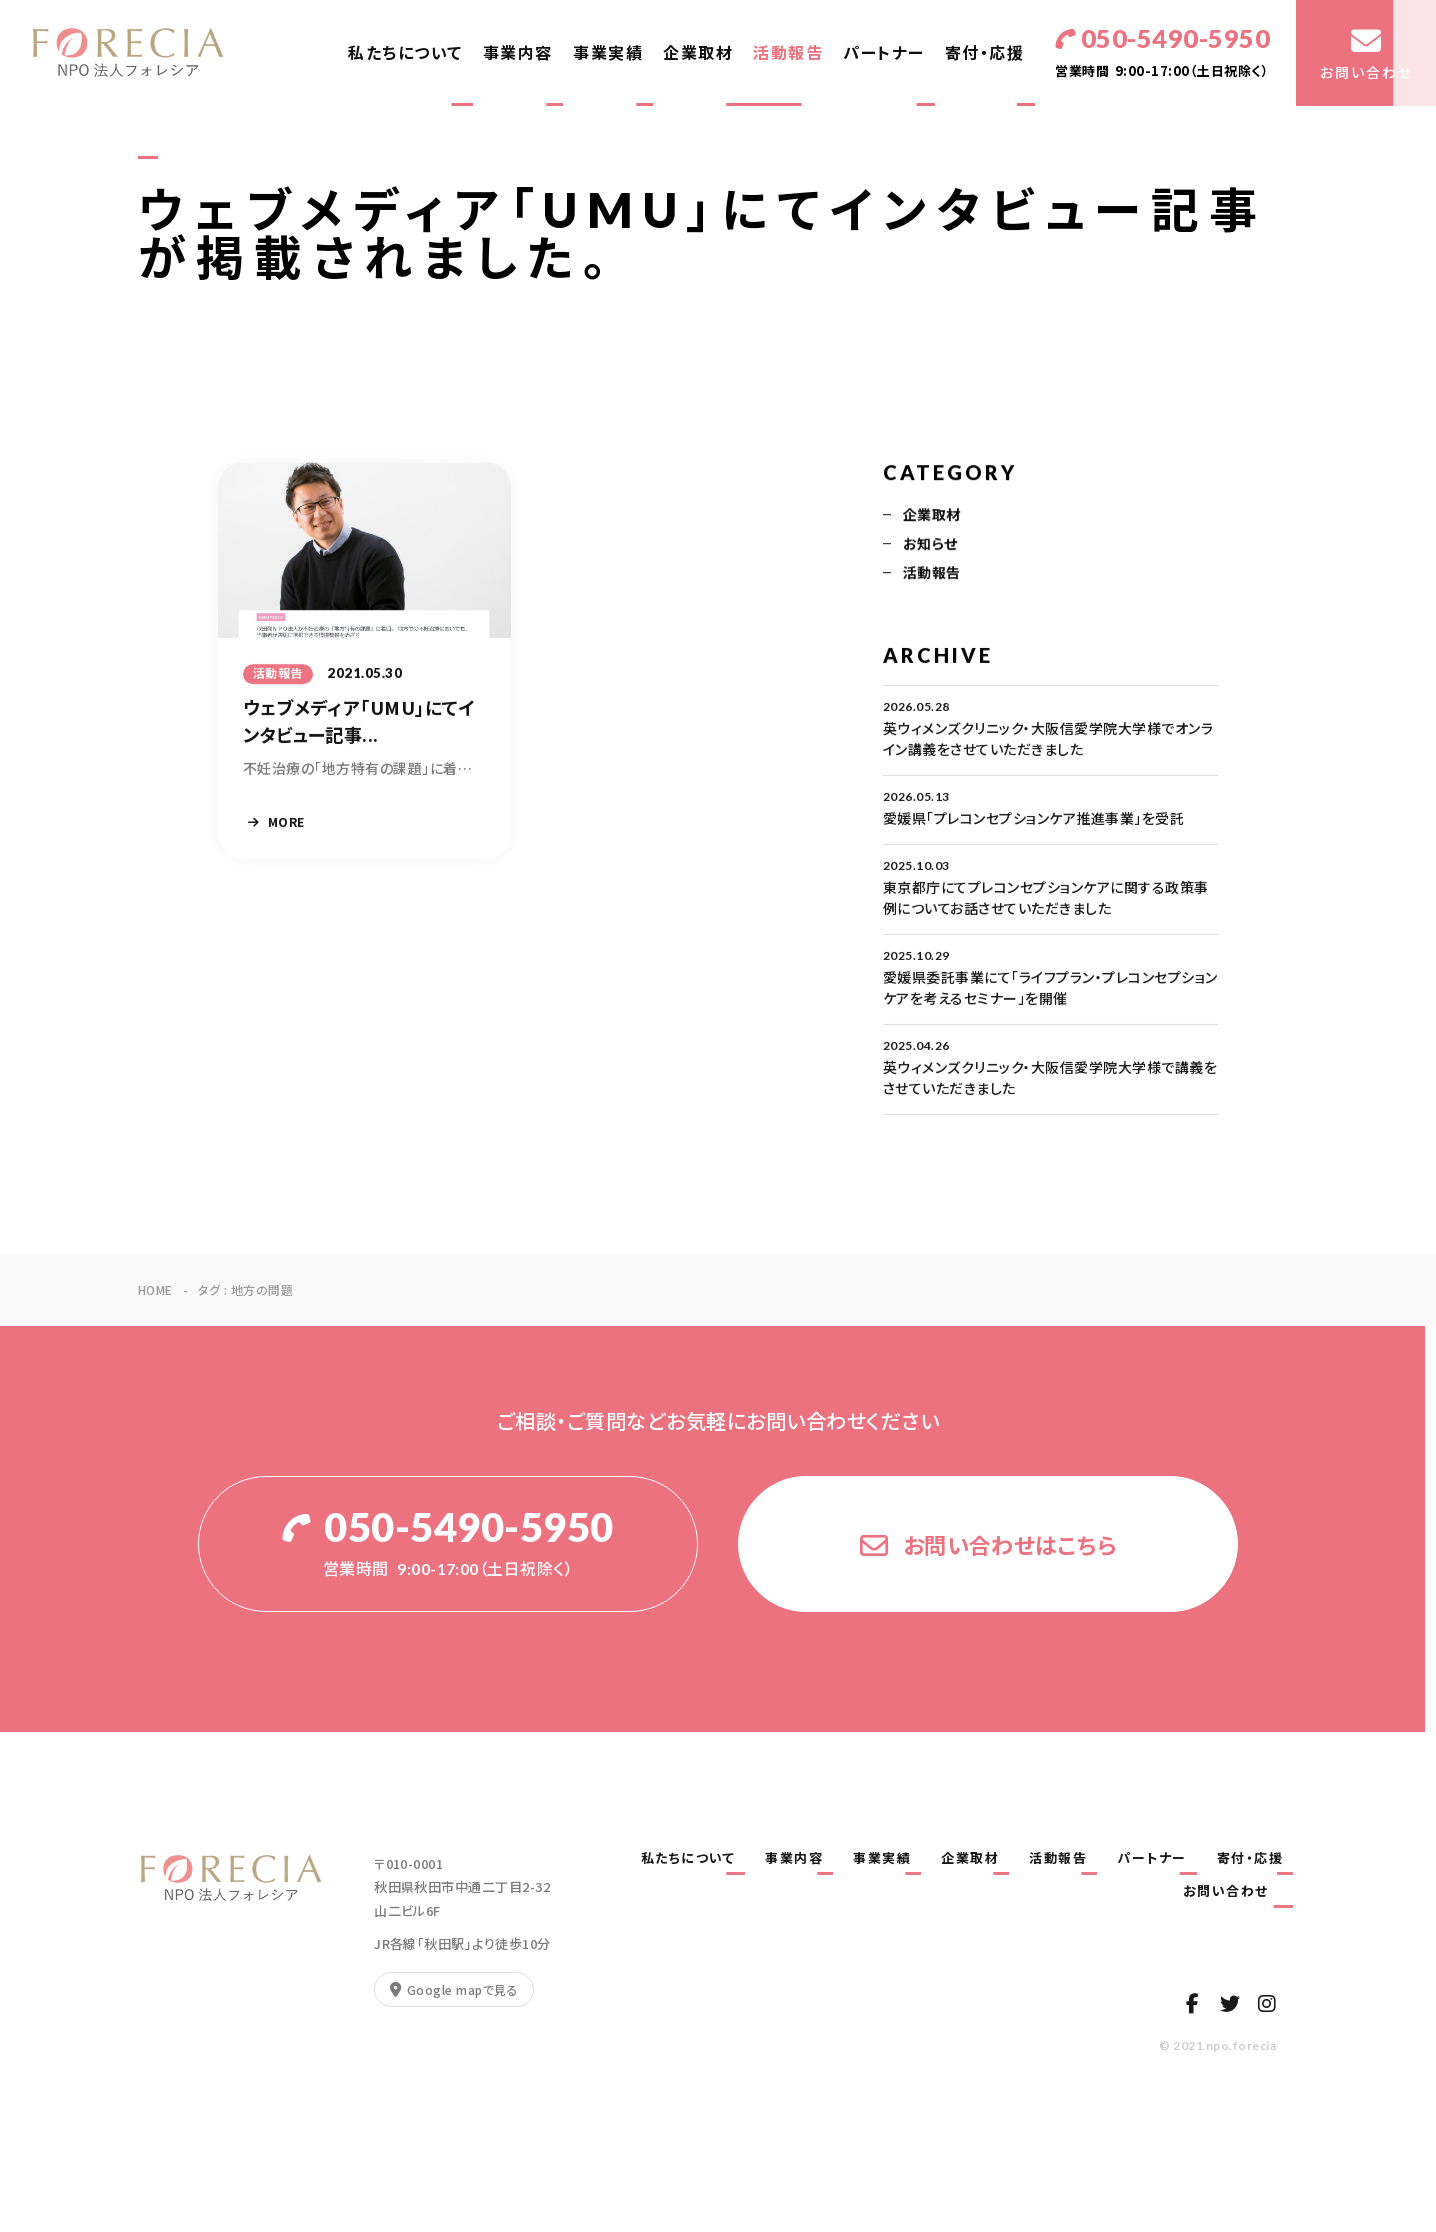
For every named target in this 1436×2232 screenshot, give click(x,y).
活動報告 (788, 52)
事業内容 (518, 52)
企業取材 (698, 52)
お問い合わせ (1233, 1891)
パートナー (884, 52)
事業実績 (608, 52)
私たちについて (405, 52)
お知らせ (930, 546)
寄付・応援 (985, 52)
